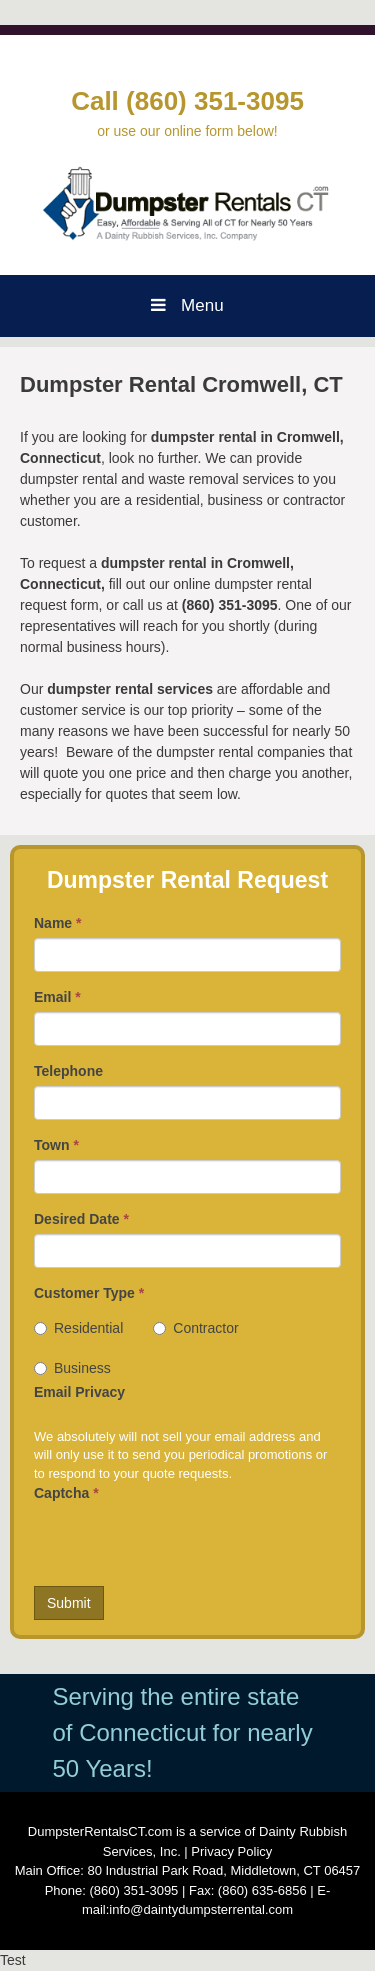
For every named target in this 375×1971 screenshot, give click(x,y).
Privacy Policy (231, 1851)
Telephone (68, 1071)
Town (56, 1145)
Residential (78, 1328)
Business (72, 1368)
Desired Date (81, 1219)
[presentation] (186, 1547)
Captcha (66, 1493)
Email (57, 997)
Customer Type (89, 1293)
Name (57, 923)
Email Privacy (79, 1392)
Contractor (195, 1328)
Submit (69, 1603)
